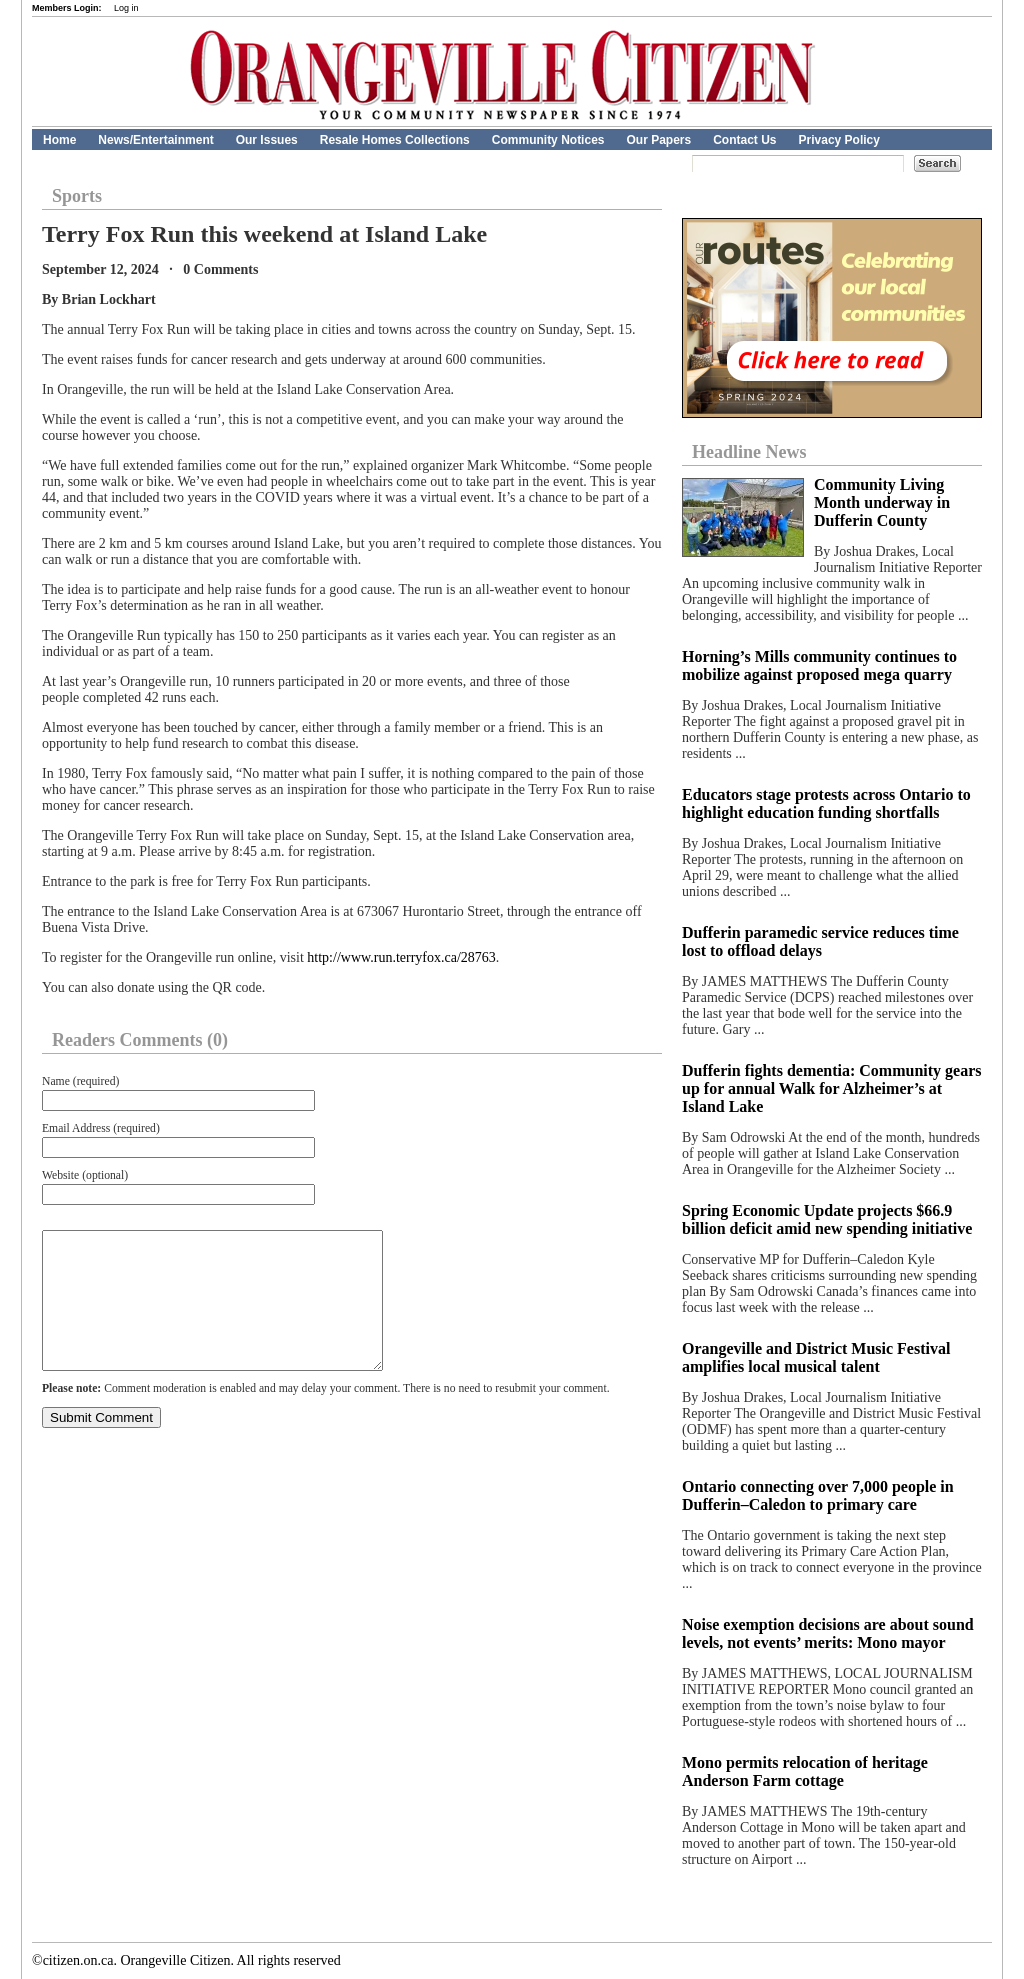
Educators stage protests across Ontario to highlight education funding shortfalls (826, 803)
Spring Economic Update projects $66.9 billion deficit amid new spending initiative (827, 1219)
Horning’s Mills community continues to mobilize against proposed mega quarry (819, 665)
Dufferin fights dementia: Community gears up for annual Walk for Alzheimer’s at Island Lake (832, 1088)
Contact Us (744, 140)
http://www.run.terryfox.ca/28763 (401, 957)
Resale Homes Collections (395, 140)
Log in (126, 8)
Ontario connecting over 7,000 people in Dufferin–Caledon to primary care (818, 1495)
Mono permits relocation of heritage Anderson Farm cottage (805, 1771)
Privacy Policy (839, 140)
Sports (77, 196)
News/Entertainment (155, 140)
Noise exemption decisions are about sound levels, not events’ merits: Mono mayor (828, 1633)
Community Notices (548, 140)
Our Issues (267, 140)
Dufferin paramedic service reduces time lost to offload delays (820, 941)
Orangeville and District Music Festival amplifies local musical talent (816, 1357)
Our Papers (658, 140)
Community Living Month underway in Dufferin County (882, 502)
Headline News (749, 452)
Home (59, 140)
